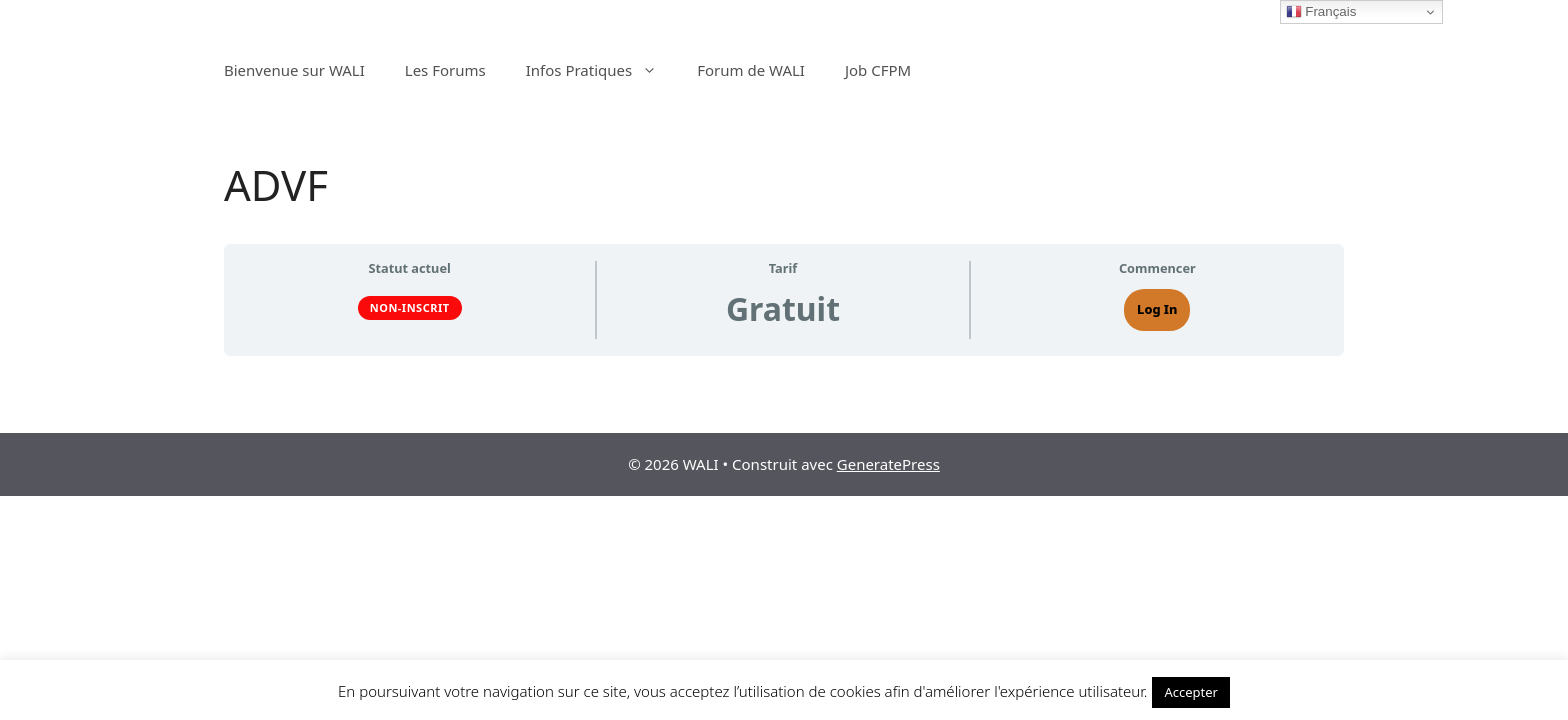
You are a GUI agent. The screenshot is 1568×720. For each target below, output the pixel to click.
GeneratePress (888, 464)
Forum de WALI (751, 70)
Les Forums (445, 70)
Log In (1157, 309)
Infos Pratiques (602, 70)
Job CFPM (878, 70)
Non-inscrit (410, 307)
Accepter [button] (1191, 692)
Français (1321, 12)
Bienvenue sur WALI (294, 70)
